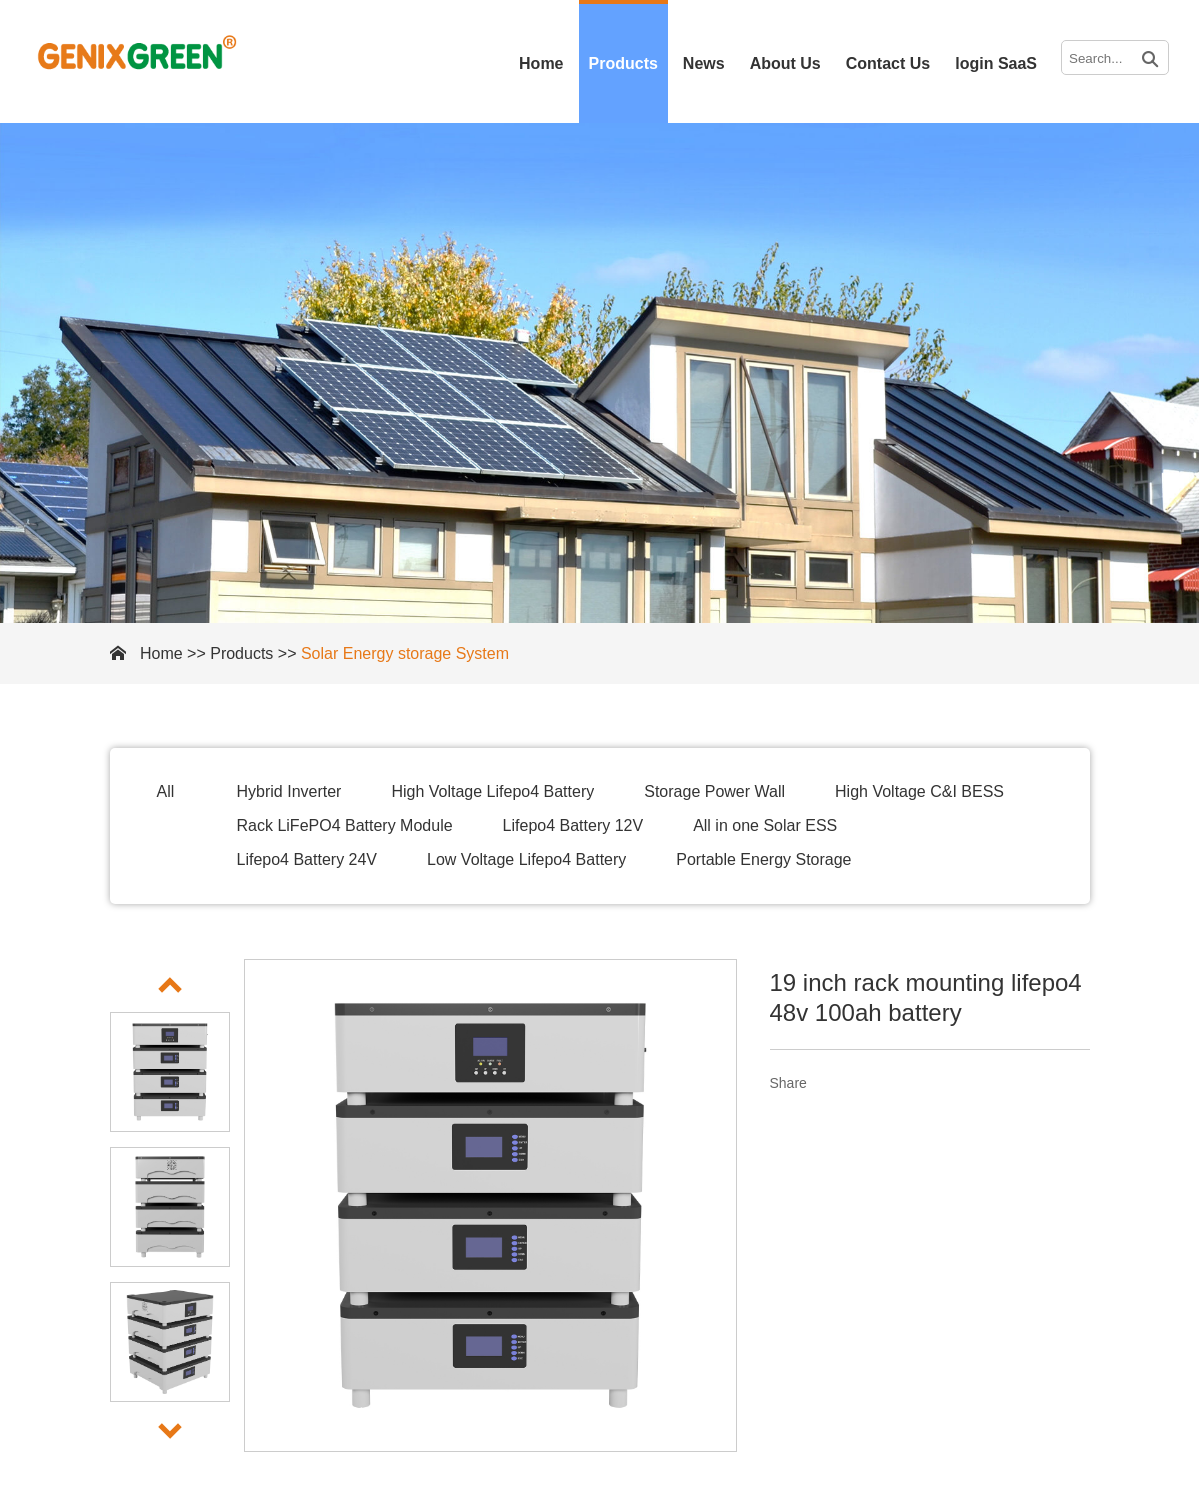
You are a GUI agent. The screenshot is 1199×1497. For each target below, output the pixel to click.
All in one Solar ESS (765, 825)
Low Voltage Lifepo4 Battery (526, 859)
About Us (785, 63)
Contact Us (888, 63)
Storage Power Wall (714, 791)
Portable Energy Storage (763, 859)
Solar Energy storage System (405, 653)
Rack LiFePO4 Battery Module (345, 825)
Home (541, 63)
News (704, 63)
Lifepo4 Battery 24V (307, 859)
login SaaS (996, 63)
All (166, 791)
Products (623, 63)
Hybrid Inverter (289, 791)
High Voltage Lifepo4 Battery (492, 791)
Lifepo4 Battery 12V (573, 825)
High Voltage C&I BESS (919, 791)
